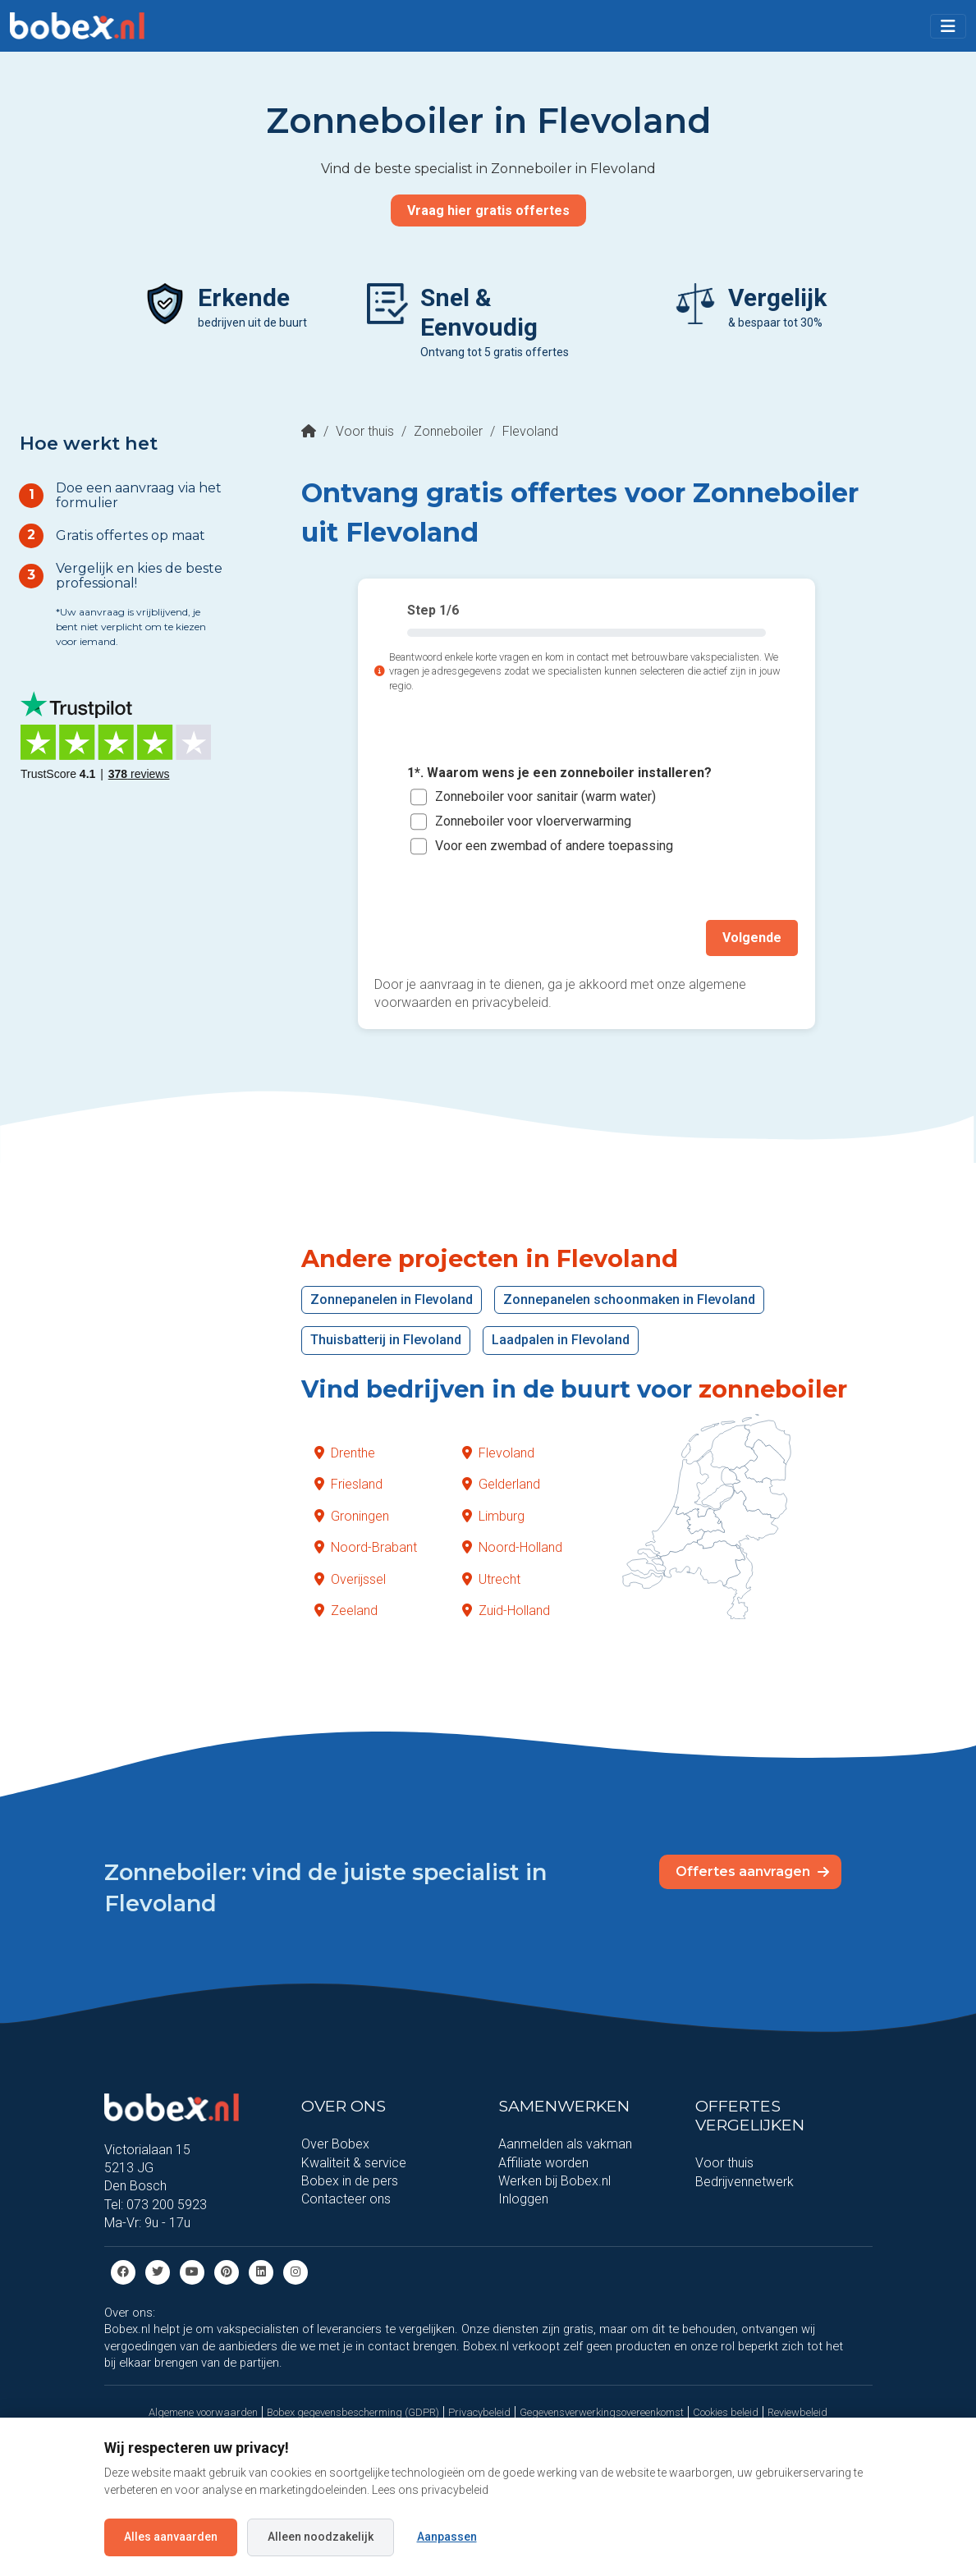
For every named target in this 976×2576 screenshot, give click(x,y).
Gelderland (501, 1484)
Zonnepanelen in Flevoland (391, 1298)
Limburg (493, 1515)
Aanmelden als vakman (565, 2143)
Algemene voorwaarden (203, 2411)
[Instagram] (295, 2270)
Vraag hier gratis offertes (488, 210)
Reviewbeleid (797, 2411)
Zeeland (346, 1609)
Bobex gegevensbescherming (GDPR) (353, 2411)
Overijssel (350, 1578)
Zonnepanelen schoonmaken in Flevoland (629, 1298)
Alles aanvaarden (171, 2536)
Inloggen (523, 2199)
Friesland (348, 1484)
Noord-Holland (512, 1546)
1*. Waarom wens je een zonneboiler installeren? (559, 772)
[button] (948, 26)
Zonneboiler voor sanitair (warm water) (545, 796)
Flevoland (498, 1452)
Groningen (351, 1515)
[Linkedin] (261, 2270)
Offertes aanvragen (752, 1870)
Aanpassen (447, 2536)
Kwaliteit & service (353, 2162)
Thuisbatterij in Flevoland (385, 1339)
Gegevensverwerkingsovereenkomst (602, 2411)
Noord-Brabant (365, 1546)
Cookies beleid (725, 2411)
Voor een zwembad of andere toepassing (554, 845)
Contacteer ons (346, 2199)
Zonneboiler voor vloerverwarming (533, 821)
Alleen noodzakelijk (320, 2536)
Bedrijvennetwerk (744, 2181)
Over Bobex (335, 2143)
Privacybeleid (479, 2411)
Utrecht (491, 1578)
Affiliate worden (543, 2162)
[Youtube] (192, 2270)
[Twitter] (157, 2270)
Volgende (752, 937)
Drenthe (344, 1452)
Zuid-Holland (506, 1609)
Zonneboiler (448, 431)
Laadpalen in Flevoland (561, 1339)
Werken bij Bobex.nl (554, 2180)
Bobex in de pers (349, 2180)
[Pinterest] (226, 2270)
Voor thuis (365, 431)
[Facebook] (123, 2270)
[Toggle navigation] (948, 26)
